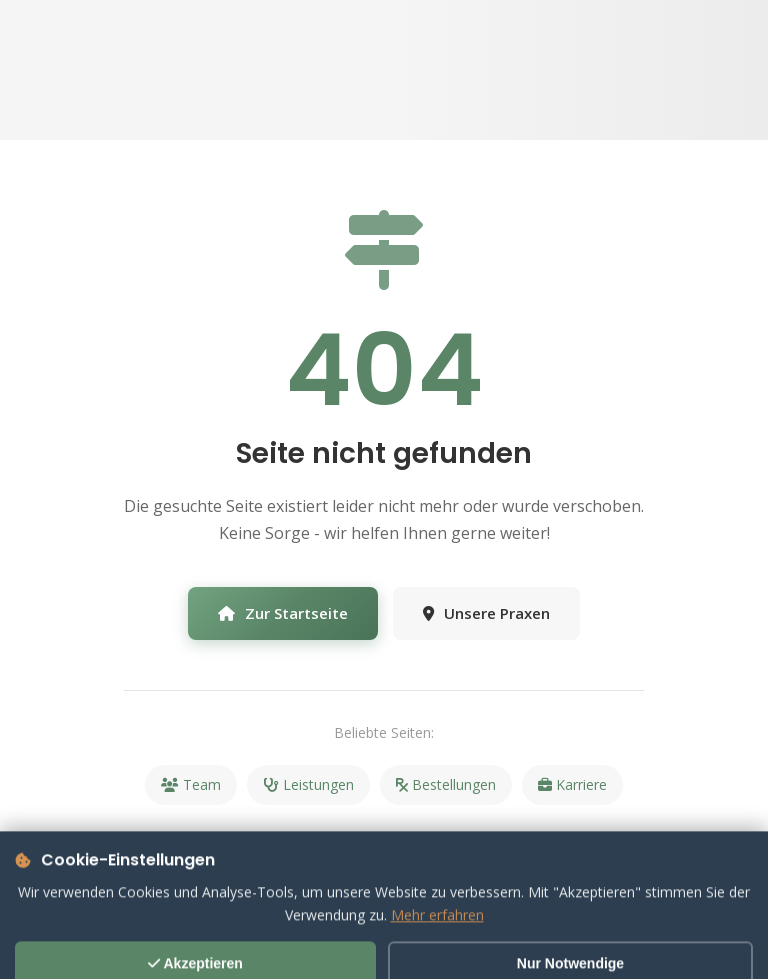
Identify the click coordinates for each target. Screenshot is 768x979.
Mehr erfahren (437, 942)
